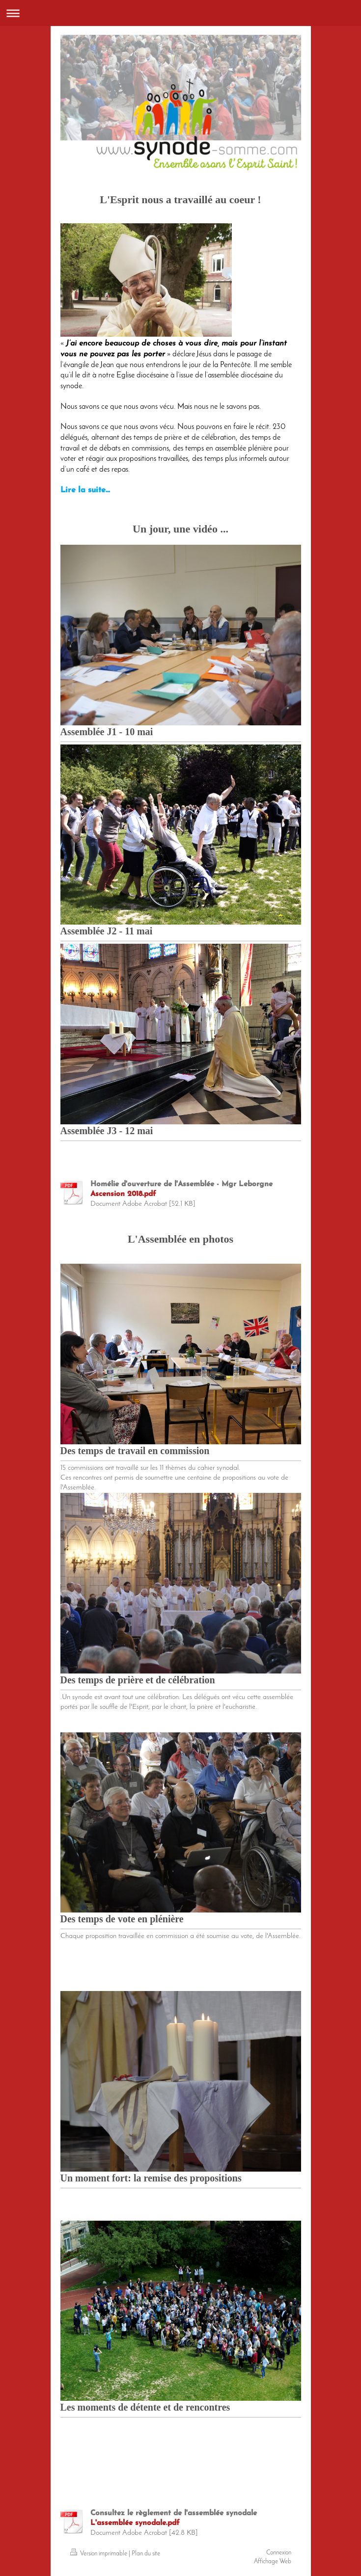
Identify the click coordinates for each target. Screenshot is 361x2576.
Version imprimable (99, 2553)
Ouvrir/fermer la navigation (180, 13)
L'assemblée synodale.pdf (135, 2523)
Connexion (278, 2552)
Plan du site (146, 2553)
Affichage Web (272, 2561)
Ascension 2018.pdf (123, 1194)
